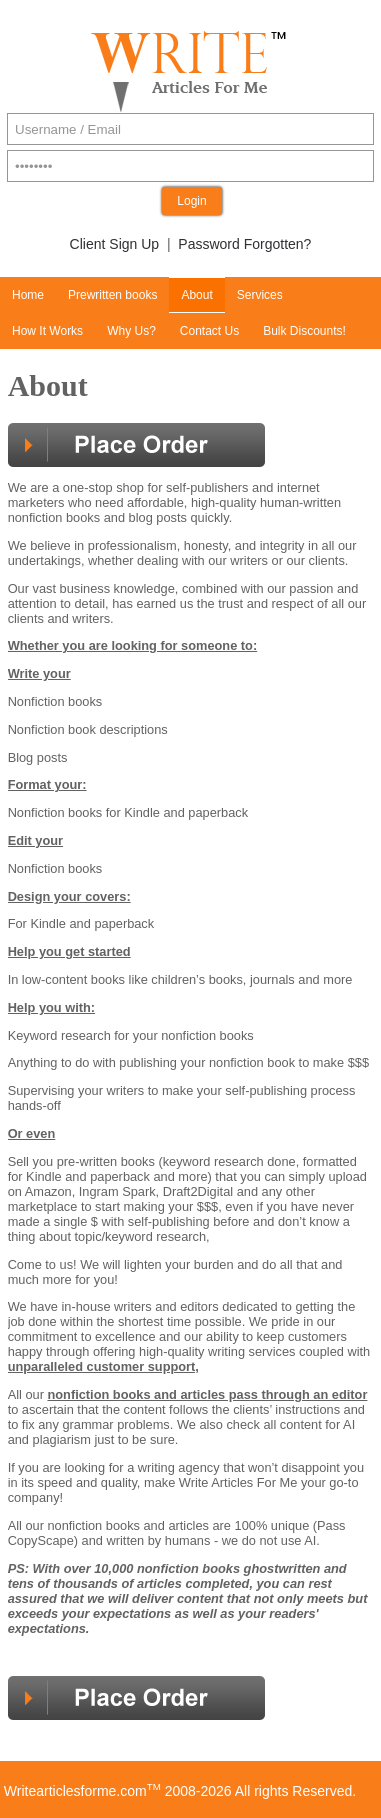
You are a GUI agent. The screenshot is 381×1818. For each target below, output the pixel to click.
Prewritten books (112, 295)
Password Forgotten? (244, 244)
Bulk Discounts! (304, 331)
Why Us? (131, 331)
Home (28, 295)
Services (260, 295)
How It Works (47, 331)
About (196, 295)
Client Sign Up (115, 244)
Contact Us (209, 331)
